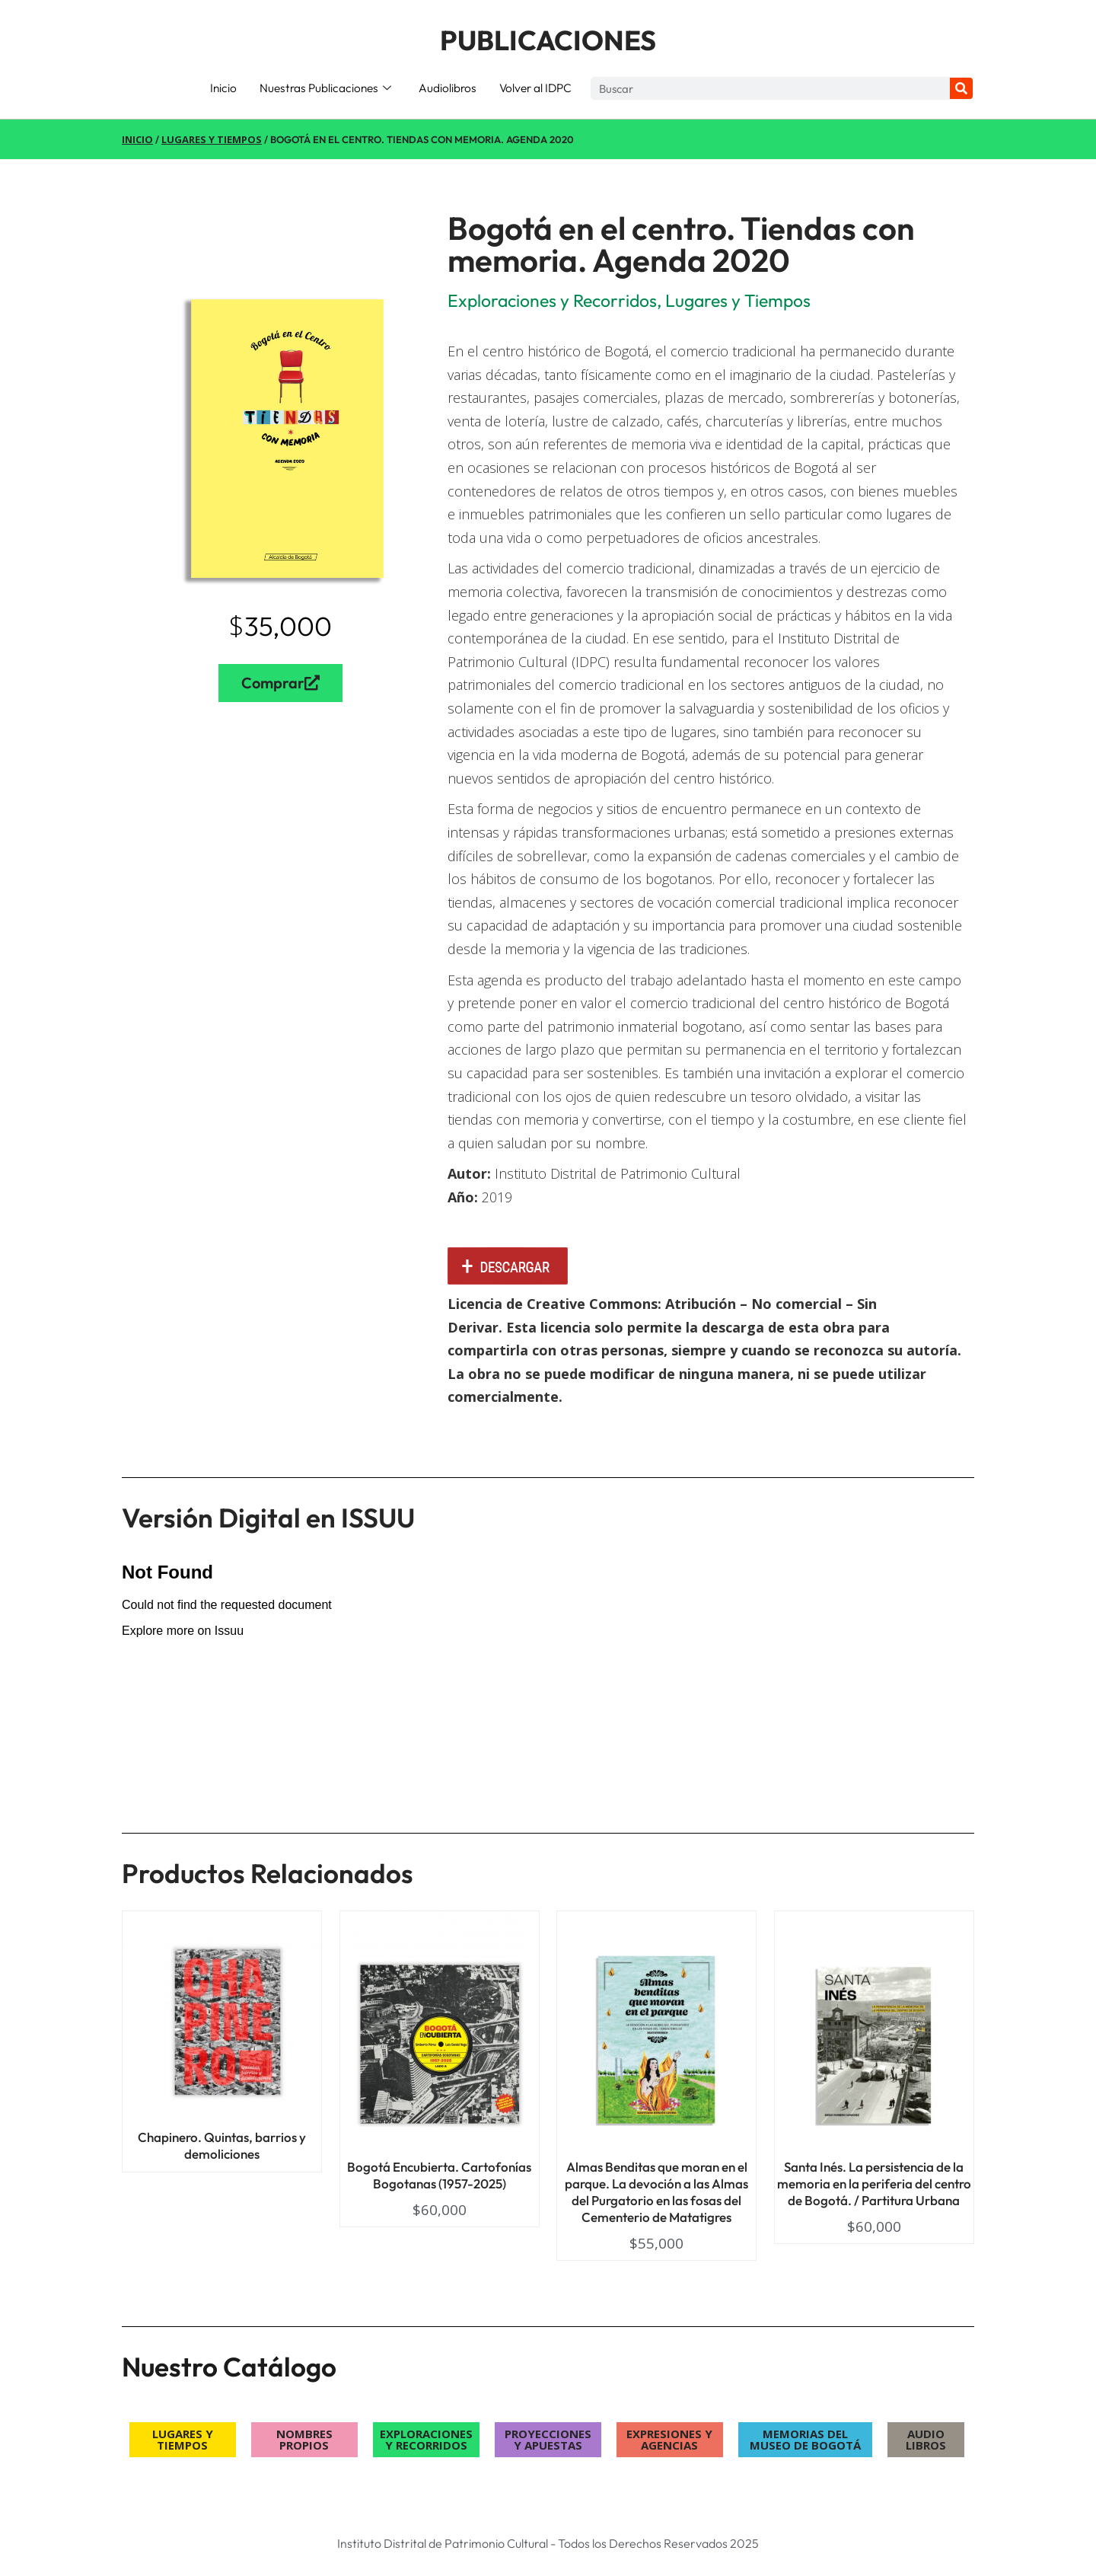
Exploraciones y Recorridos (552, 300)
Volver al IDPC (535, 88)
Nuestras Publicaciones (325, 88)
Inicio (223, 88)
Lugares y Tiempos (211, 139)
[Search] (961, 88)
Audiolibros (447, 88)
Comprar (280, 682)
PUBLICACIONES (548, 40)
